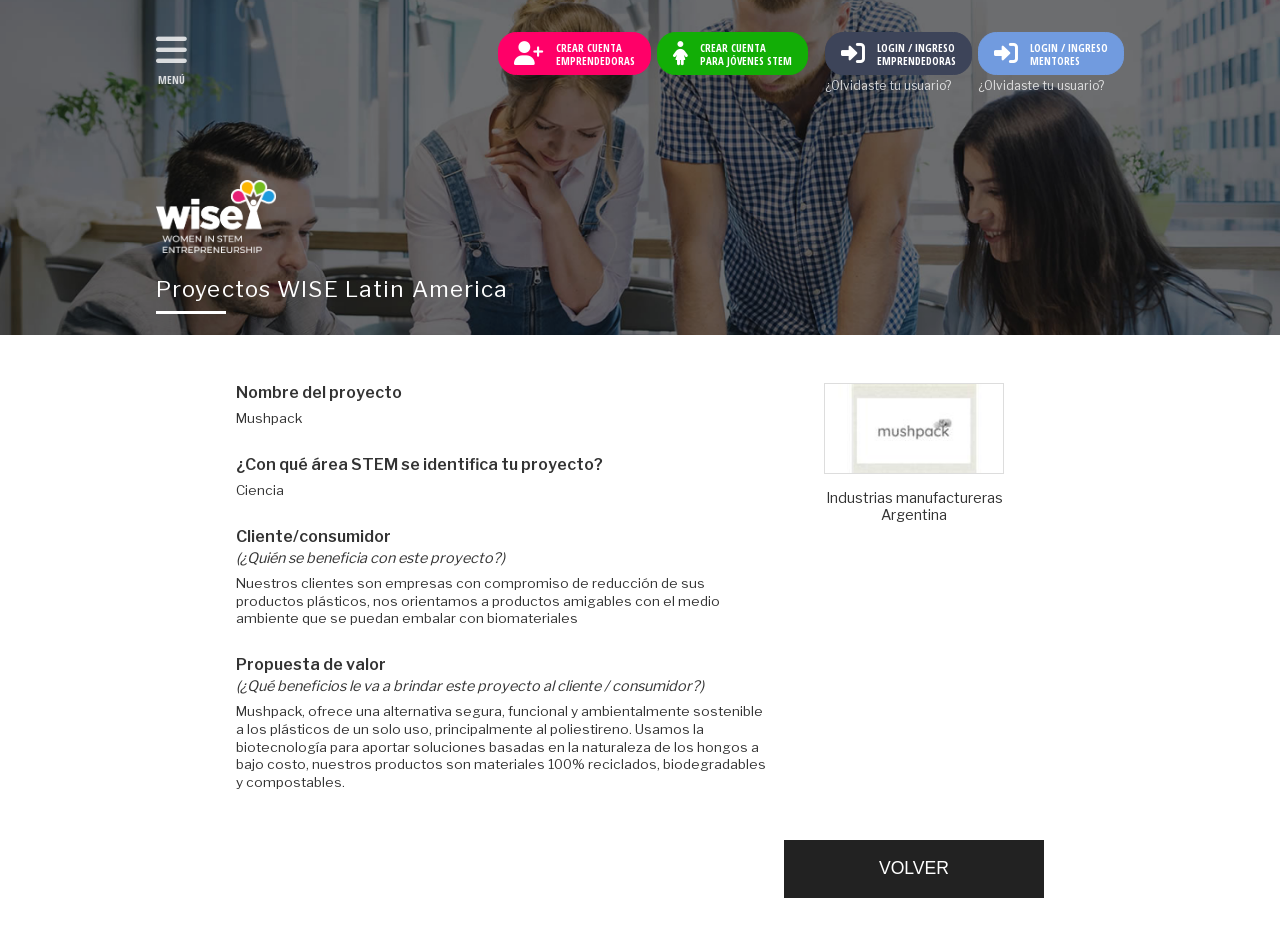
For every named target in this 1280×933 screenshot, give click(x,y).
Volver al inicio (216, 216)
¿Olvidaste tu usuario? (888, 86)
